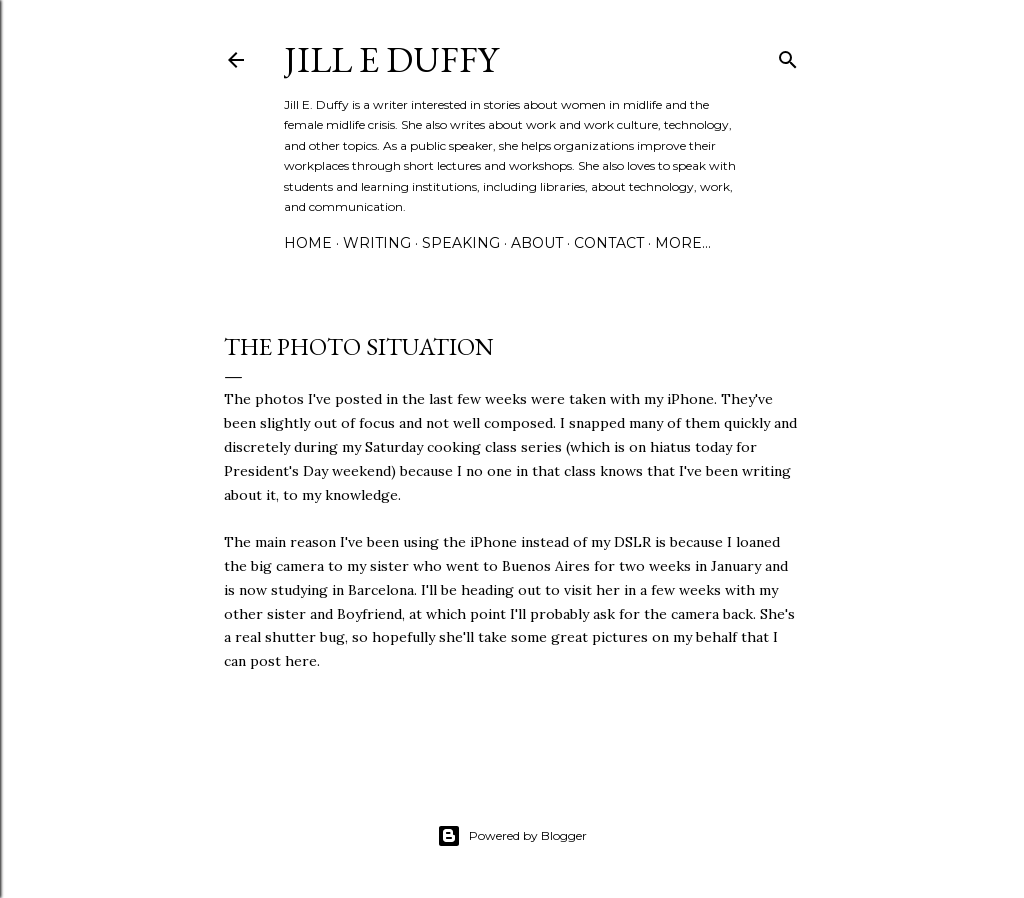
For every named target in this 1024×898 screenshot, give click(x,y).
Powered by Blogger (512, 836)
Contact (609, 243)
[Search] (788, 55)
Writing (377, 243)
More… (683, 243)
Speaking (461, 243)
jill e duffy (391, 59)
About (537, 243)
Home (308, 243)
